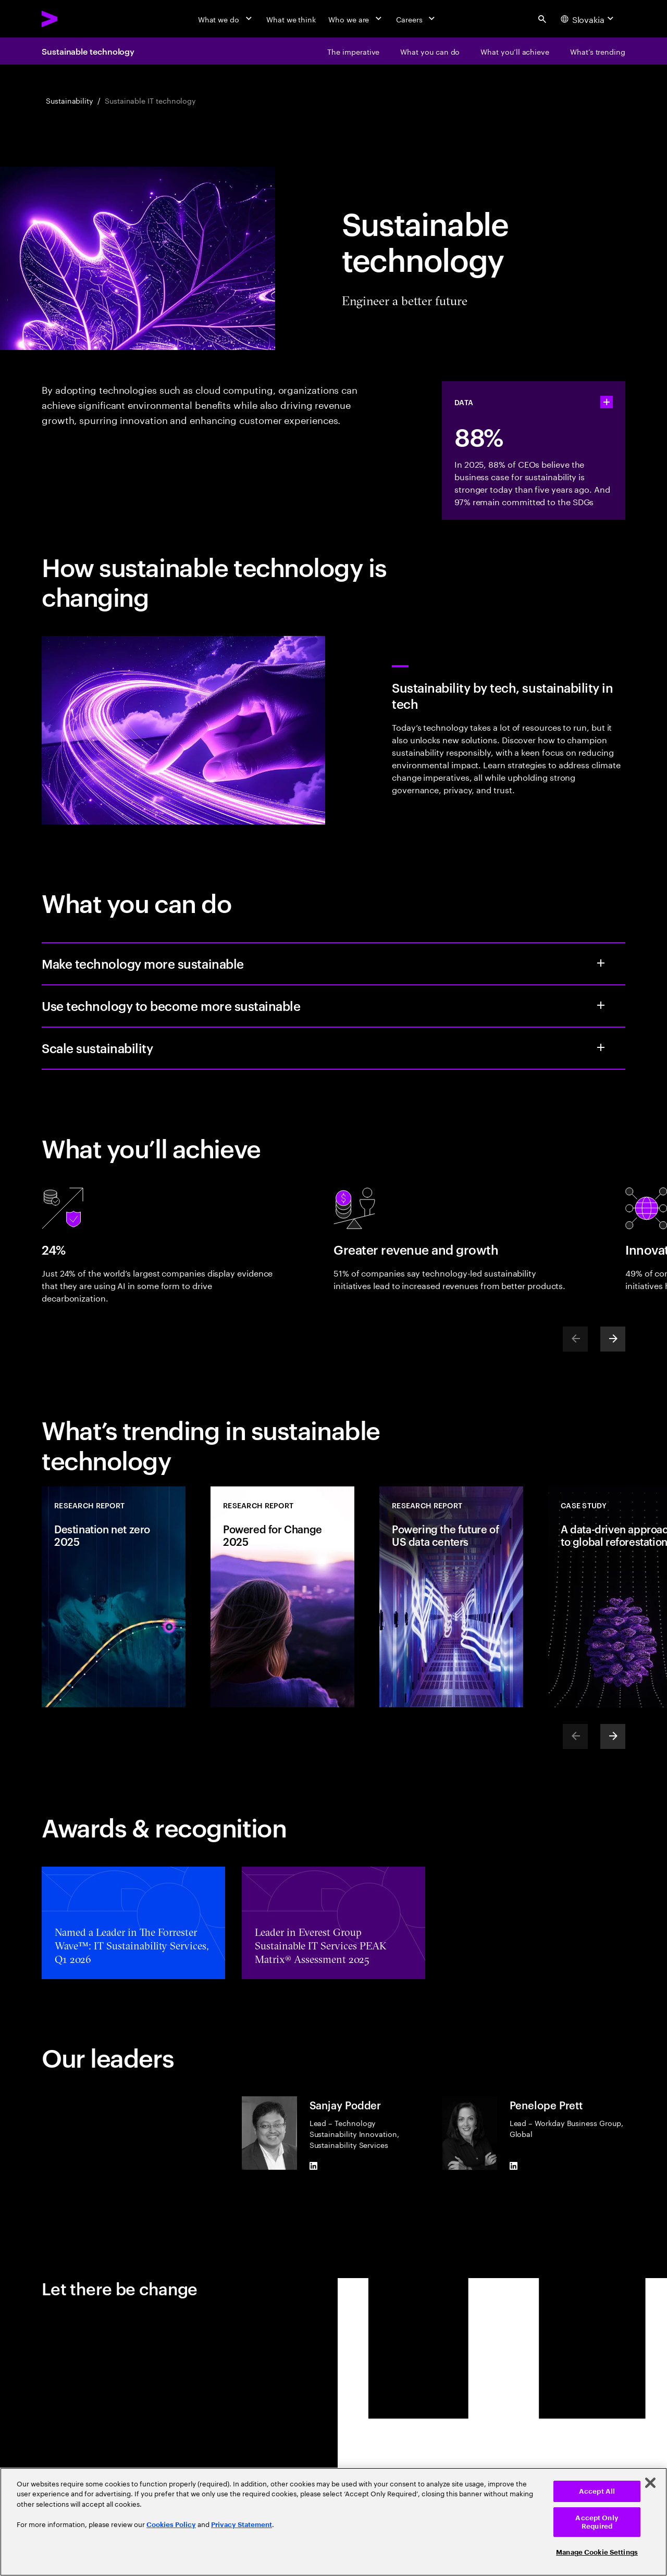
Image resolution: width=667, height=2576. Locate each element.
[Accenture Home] (73, 18)
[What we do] (226, 18)
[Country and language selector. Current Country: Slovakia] (588, 18)
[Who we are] (356, 18)
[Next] (612, 1339)
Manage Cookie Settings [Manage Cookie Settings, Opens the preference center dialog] (597, 2552)
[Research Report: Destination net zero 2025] (114, 1596)
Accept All (597, 2491)
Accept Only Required (596, 2522)
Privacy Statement (241, 2524)
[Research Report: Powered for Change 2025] (282, 1596)
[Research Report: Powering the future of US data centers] (451, 1596)
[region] (333, 2522)
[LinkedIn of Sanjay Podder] (313, 2165)
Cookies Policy (171, 2524)
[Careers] (416, 18)
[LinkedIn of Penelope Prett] (513, 2165)
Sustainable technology (88, 51)
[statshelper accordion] (606, 402)
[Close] (650, 2482)
